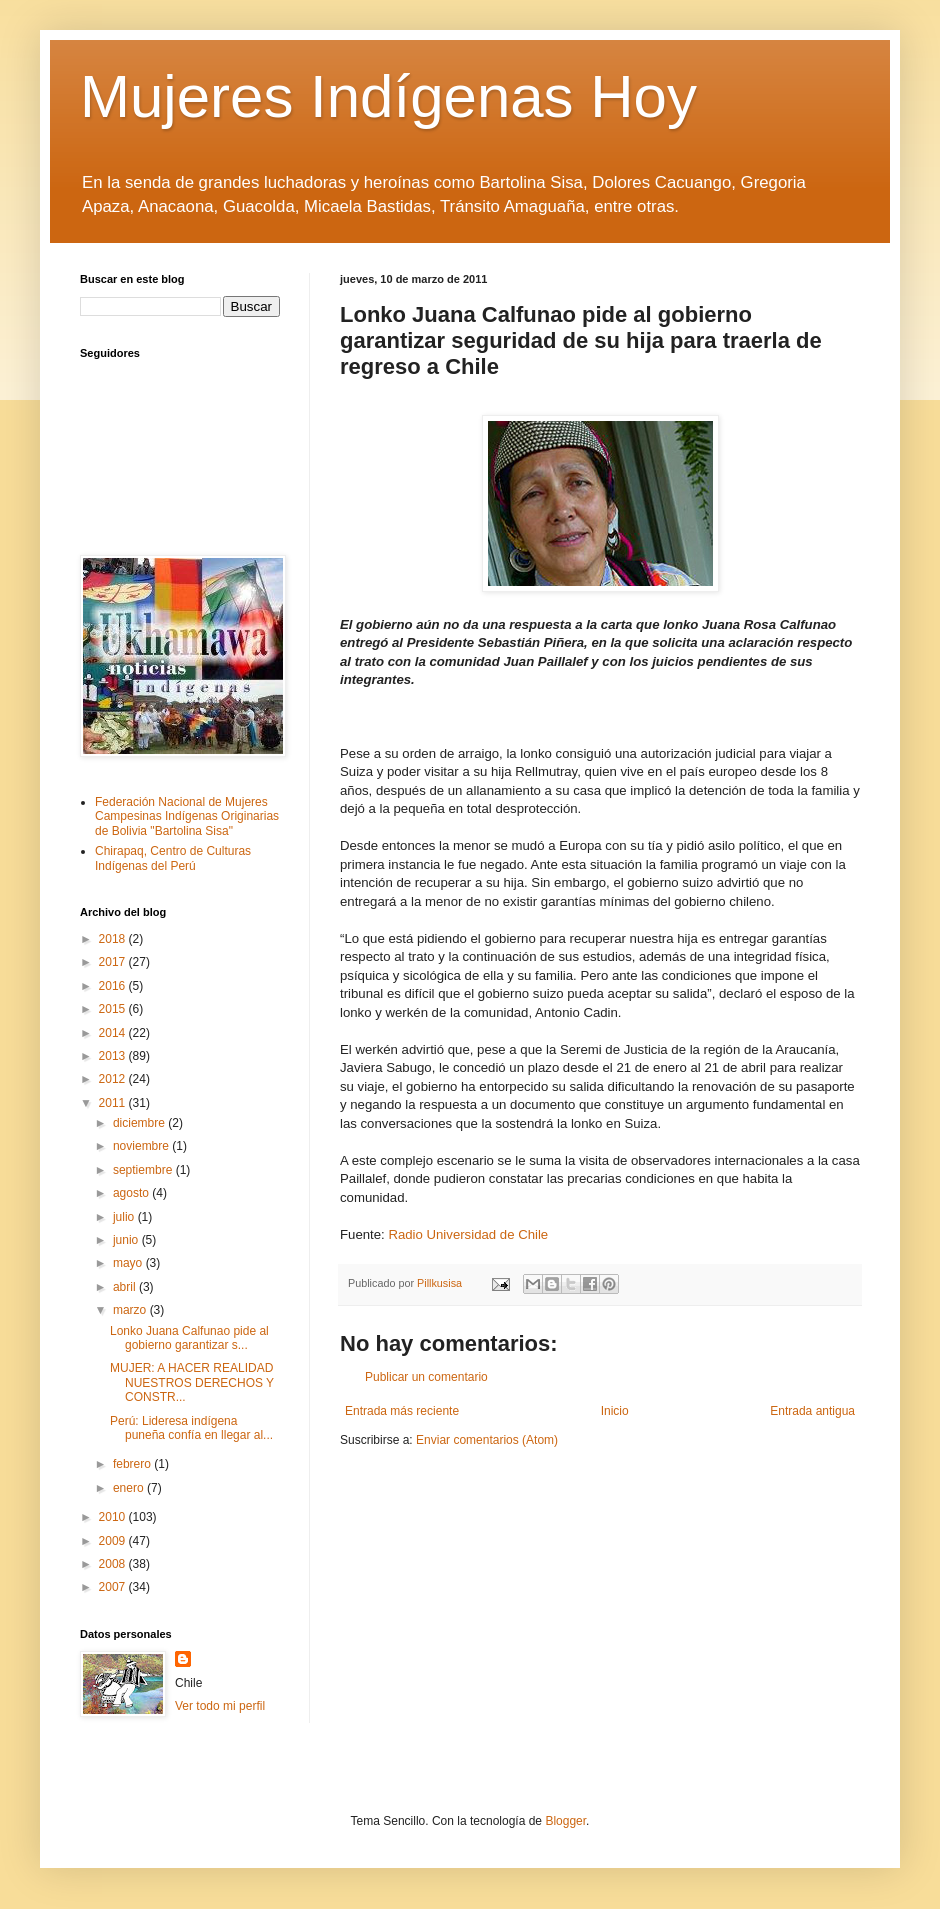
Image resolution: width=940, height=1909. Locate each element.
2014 (114, 1033)
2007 (114, 1587)
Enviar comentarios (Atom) (487, 1440)
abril (126, 1287)
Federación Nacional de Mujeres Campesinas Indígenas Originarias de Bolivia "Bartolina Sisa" (187, 816)
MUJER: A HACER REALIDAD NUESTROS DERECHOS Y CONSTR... (192, 1382)
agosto (132, 1193)
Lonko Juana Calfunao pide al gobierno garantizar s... (189, 1338)
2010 (114, 1517)
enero (130, 1488)
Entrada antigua (812, 1411)
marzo (131, 1310)
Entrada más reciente (402, 1411)
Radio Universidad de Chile (468, 1234)
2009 (114, 1541)
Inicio (615, 1411)
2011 (114, 1103)
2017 (114, 962)
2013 (114, 1056)
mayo (129, 1263)
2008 (114, 1564)
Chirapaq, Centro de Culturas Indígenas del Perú (173, 858)
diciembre (140, 1123)
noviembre (142, 1146)
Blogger (565, 1821)
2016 (114, 986)
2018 (114, 939)
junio (127, 1240)
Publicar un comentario (426, 1377)
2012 (114, 1079)
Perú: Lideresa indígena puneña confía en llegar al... (191, 1428)
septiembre (144, 1170)
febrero (133, 1464)
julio (125, 1217)
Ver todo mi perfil (220, 1706)
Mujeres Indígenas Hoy (388, 96)
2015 (114, 1009)
